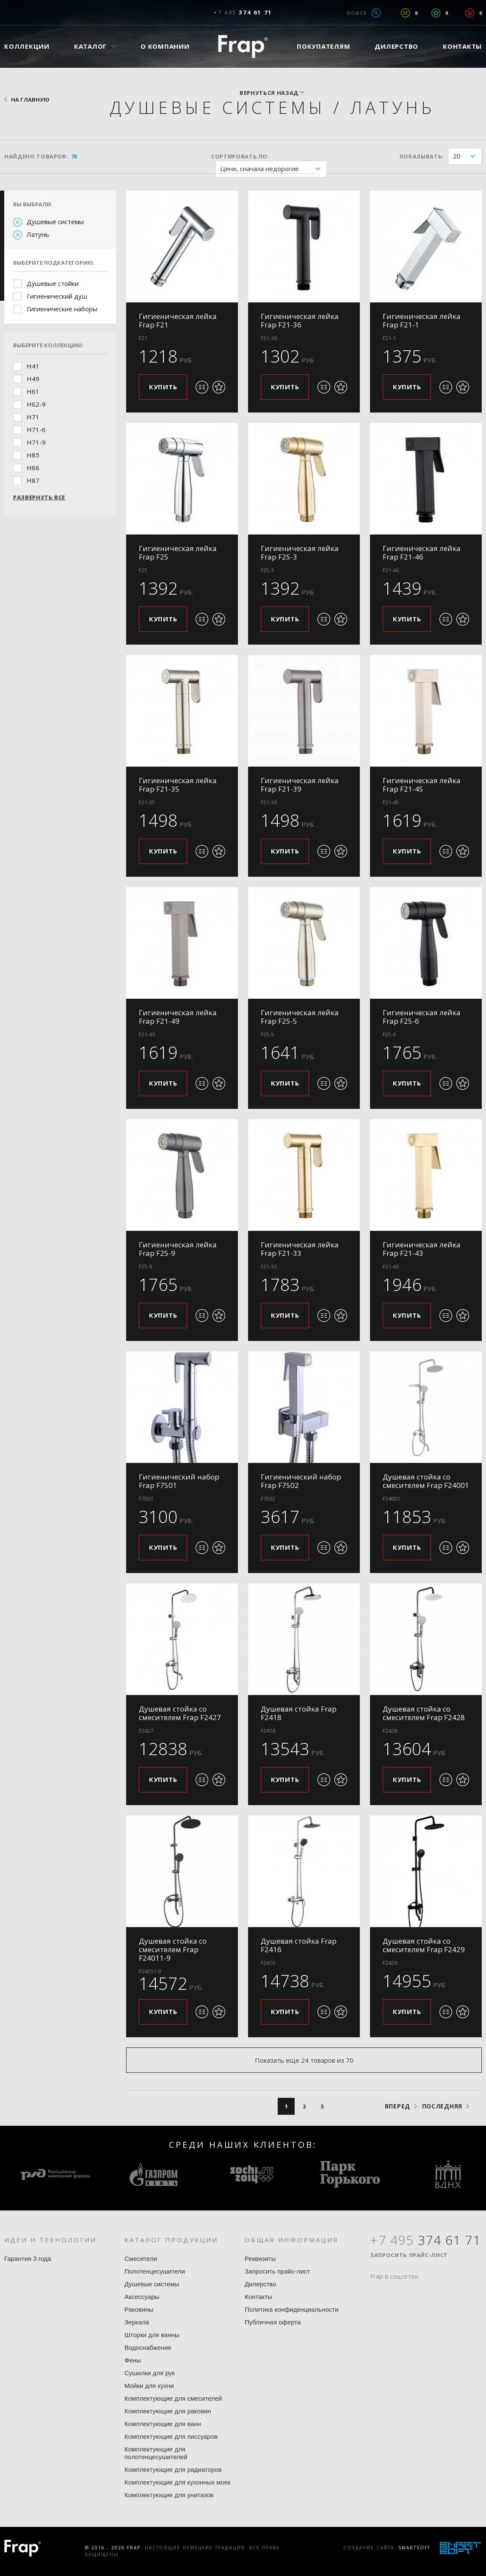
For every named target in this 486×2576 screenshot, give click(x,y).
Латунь (38, 234)
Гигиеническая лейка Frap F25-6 (422, 1017)
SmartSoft (414, 2548)
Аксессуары (141, 2296)
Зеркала (136, 2322)
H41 (33, 366)
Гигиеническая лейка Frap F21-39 (300, 785)
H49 (33, 378)
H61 (33, 391)
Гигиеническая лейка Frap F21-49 (178, 1017)
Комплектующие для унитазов (168, 2494)
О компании (165, 46)
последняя (442, 2106)
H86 (33, 467)
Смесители (140, 2258)
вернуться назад (269, 93)
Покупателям (323, 46)
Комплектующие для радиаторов (173, 2469)
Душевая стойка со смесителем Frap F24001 (426, 1481)
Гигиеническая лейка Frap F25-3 (300, 552)
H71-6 (36, 429)
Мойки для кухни (149, 2385)
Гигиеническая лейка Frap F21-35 (178, 785)
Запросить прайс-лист (277, 2271)
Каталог (90, 46)
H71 (33, 417)
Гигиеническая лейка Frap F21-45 (422, 785)
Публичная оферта (273, 2322)
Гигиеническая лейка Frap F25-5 (300, 1017)
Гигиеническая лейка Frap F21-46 (422, 552)
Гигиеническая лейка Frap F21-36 (300, 320)
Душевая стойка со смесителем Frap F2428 (424, 1713)
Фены (132, 2360)
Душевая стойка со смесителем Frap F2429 (424, 1945)
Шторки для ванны (151, 2334)
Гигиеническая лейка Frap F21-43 (422, 1249)
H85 (33, 455)
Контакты (258, 2296)
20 (467, 156)
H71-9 (36, 442)
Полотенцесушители (154, 2271)
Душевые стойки (53, 283)
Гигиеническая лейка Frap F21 (178, 320)
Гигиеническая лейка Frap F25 (178, 552)
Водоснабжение (147, 2347)
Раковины (138, 2309)
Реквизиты (260, 2258)
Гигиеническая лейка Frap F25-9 (178, 1249)
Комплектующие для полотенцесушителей (156, 2453)
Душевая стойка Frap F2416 (299, 1945)
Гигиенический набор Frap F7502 (301, 1481)
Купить (163, 386)
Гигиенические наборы (62, 309)
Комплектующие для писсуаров (171, 2436)
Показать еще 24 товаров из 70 (304, 2060)
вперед (397, 2106)
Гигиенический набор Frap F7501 (179, 1481)
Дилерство (396, 46)
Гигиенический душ (57, 296)
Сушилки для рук (149, 2373)
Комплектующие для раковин (167, 2411)
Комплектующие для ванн (162, 2423)
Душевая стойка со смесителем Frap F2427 (180, 1713)
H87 (33, 480)
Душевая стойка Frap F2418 (299, 1713)
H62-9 (36, 404)
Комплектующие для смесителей (173, 2398)
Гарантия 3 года (27, 2258)
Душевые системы (55, 221)
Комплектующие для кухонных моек (177, 2482)
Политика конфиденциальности (291, 2309)
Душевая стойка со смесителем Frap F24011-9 (173, 1949)
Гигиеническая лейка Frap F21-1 (422, 320)
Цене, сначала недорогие (273, 169)
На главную (30, 99)
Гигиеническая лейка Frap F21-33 (300, 1249)
